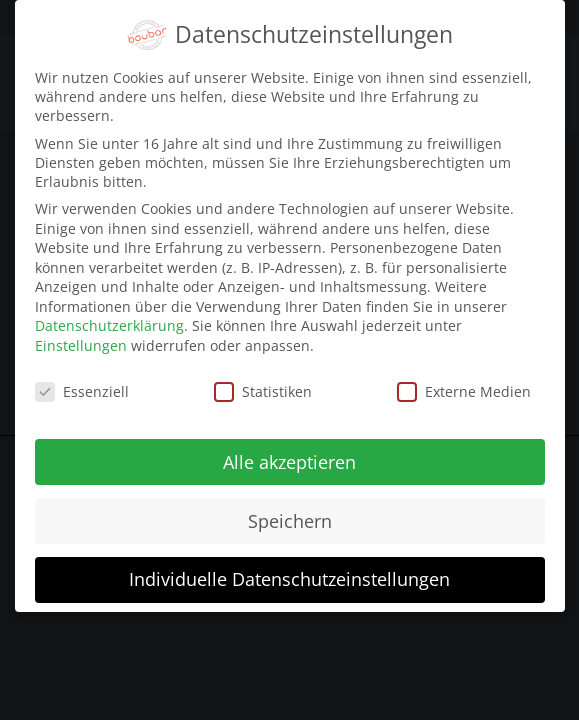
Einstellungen (81, 335)
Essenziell (82, 381)
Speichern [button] (290, 510)
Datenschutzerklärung (109, 315)
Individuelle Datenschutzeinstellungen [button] (289, 569)
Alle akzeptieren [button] (289, 451)
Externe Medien (464, 381)
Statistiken (263, 381)
